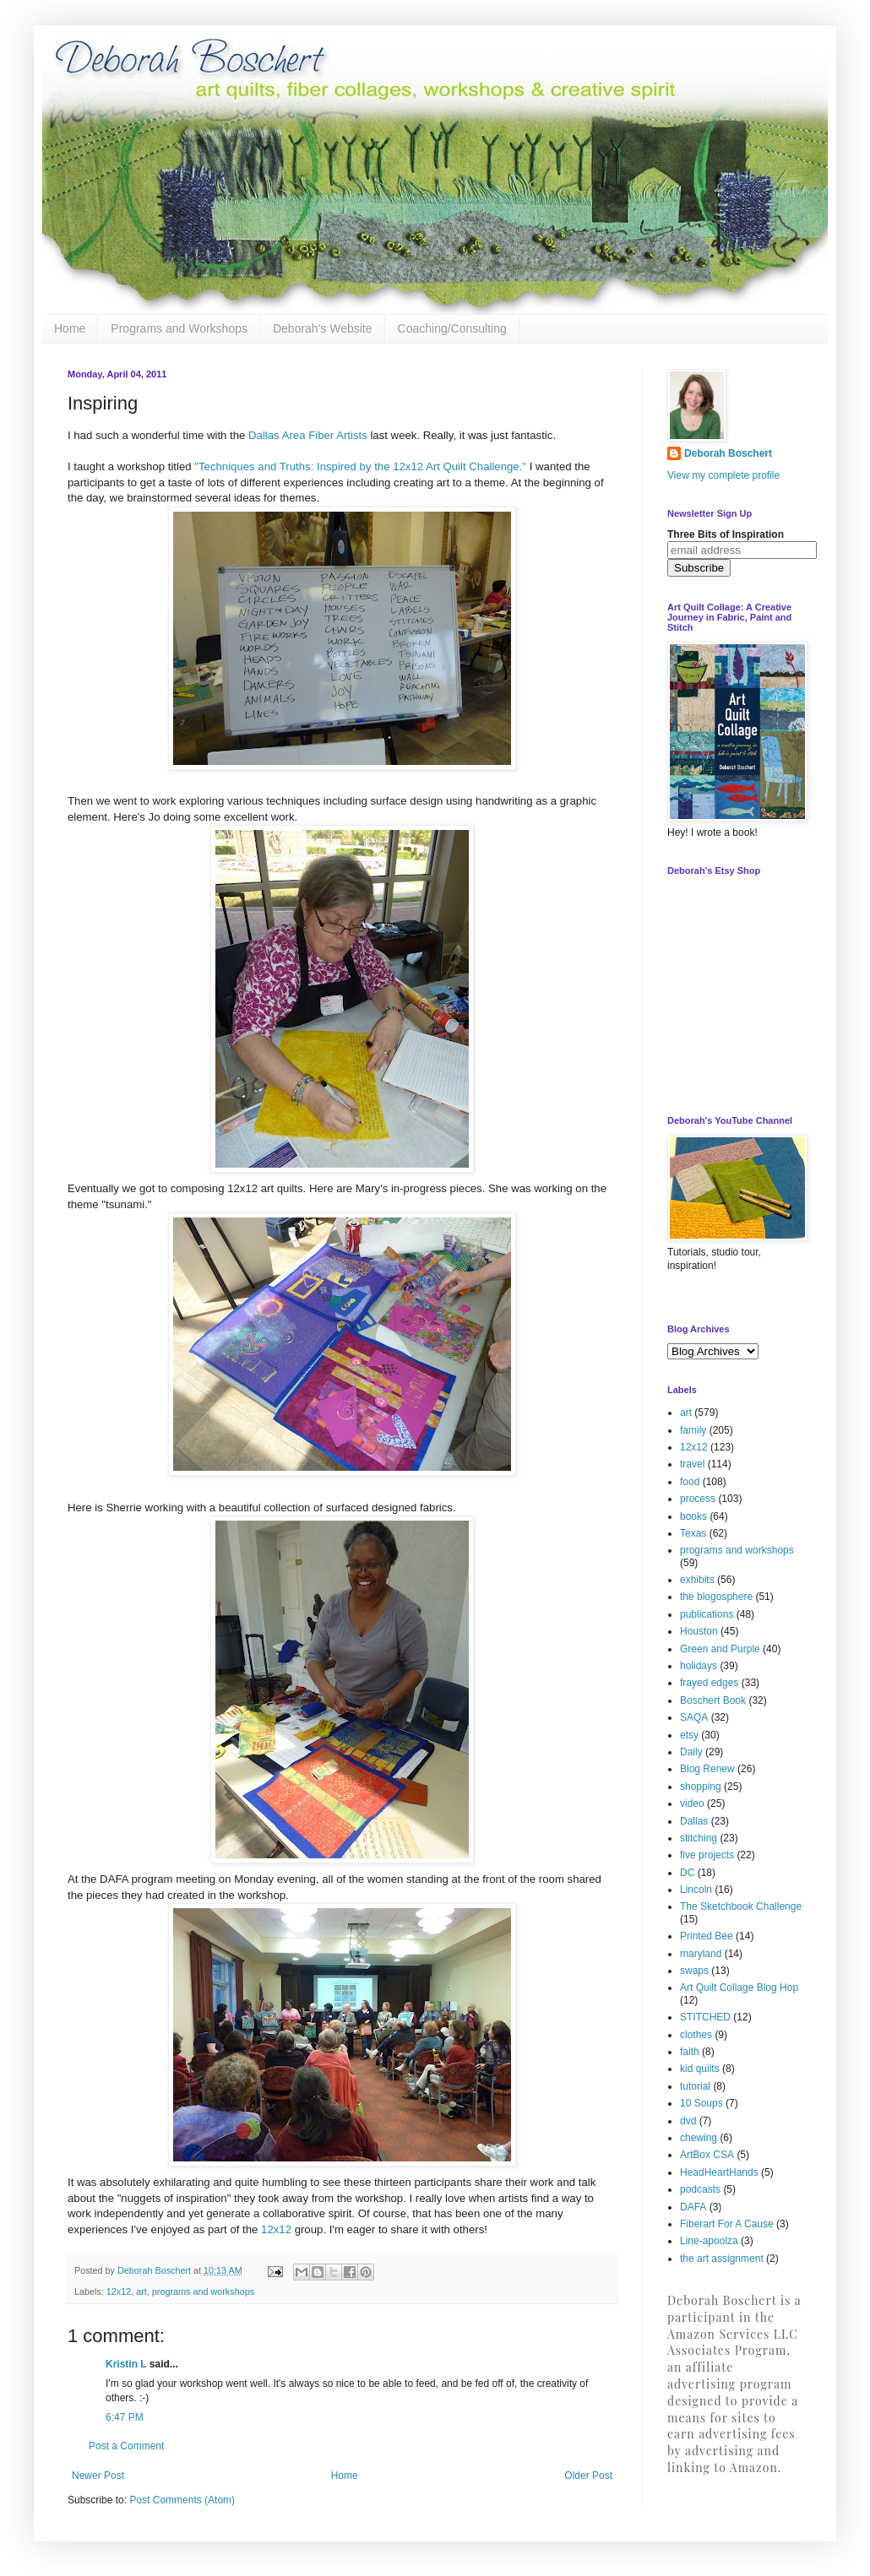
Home (69, 328)
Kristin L (126, 2364)
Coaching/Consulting (452, 328)
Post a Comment (126, 2446)
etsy (689, 1735)
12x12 (276, 2229)
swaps (694, 1971)
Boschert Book (713, 1700)
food (689, 1482)
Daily (691, 1752)
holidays (698, 1666)
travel (692, 1464)
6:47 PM (125, 2417)
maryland (700, 1954)
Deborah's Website (322, 328)
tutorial (695, 2086)
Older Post (588, 2475)
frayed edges (709, 1683)
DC (687, 1873)
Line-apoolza (709, 2241)
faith (689, 2052)
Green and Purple (720, 1649)
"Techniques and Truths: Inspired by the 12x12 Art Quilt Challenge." (360, 466)
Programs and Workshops (179, 328)
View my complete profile (723, 475)
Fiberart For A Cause (727, 2224)
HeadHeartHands (719, 2172)
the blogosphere (716, 1597)
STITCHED (705, 2017)
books (693, 1516)
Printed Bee (706, 1936)
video (692, 1803)
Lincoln (696, 1889)
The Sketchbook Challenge (741, 1906)
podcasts (700, 2189)
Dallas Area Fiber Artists (307, 435)
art (141, 2291)
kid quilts (700, 2068)
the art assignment (722, 2258)
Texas (693, 1533)
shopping (700, 1786)
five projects (707, 1855)
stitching (698, 1838)
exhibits (697, 1580)
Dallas (694, 1821)
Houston (699, 1631)
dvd (688, 2121)
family (693, 1430)
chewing (698, 2138)
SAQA (694, 1717)
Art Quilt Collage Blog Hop (739, 1987)
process (697, 1499)
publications (706, 1614)
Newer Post (98, 2475)
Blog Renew (707, 1769)
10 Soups (701, 2103)
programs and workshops (203, 2291)
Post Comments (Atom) (182, 2500)
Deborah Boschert (728, 453)
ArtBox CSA (707, 2155)
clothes (696, 2035)
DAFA (693, 2207)
